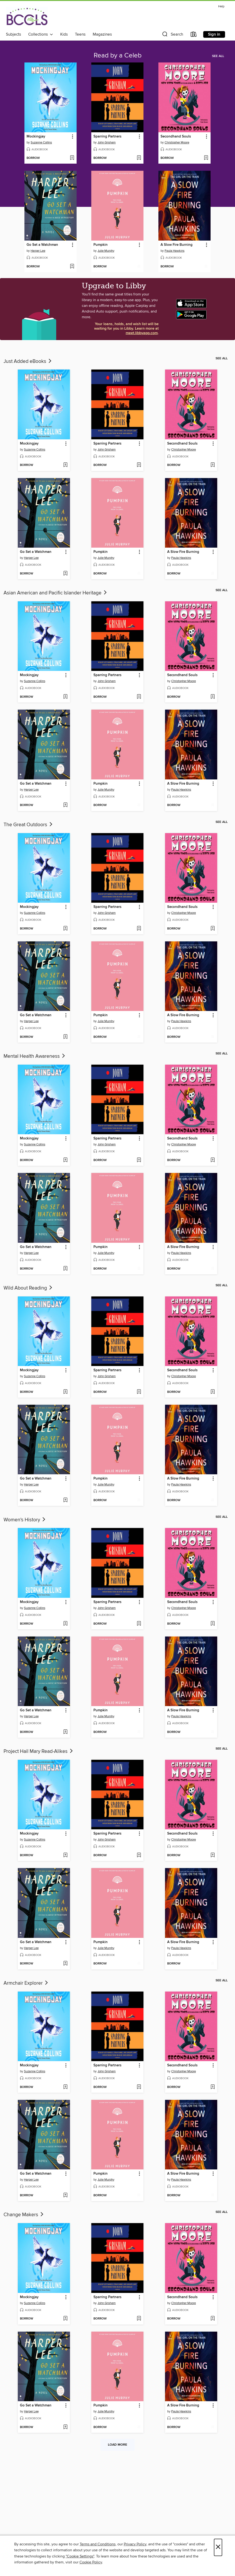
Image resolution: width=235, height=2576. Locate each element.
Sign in (214, 34)
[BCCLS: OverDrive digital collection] (26, 16)
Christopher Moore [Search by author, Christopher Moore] (177, 142)
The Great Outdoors (28, 825)
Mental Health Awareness (35, 1056)
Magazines (102, 34)
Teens (80, 34)
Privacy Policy (135, 2544)
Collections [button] (40, 34)
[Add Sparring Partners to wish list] (139, 158)
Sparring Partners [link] (107, 136)
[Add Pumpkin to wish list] (139, 267)
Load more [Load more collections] (117, 2445)
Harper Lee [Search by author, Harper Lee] (38, 251)
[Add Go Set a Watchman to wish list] (72, 267)
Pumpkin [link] (100, 245)
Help (221, 6)
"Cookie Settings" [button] (80, 2556)
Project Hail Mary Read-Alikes (39, 1751)
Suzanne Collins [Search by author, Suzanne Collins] (41, 142)
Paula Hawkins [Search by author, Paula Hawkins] (174, 251)
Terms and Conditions (97, 2544)
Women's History (25, 1520)
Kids (64, 34)
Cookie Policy (90, 2562)
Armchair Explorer (26, 1983)
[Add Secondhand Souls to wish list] (206, 158)
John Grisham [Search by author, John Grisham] (106, 142)
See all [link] (218, 56)
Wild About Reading (28, 1288)
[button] (172, 35)
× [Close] (218, 2547)
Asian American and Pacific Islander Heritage (56, 593)
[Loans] (194, 35)
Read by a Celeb (118, 56)
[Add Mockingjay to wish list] (72, 158)
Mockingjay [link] (36, 136)
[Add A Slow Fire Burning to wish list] (206, 267)
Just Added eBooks (28, 361)
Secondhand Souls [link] (176, 136)
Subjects (13, 34)
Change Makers (24, 2215)
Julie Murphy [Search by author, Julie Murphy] (105, 251)
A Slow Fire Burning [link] (177, 245)
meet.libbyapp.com (142, 333)
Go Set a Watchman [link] (42, 245)
